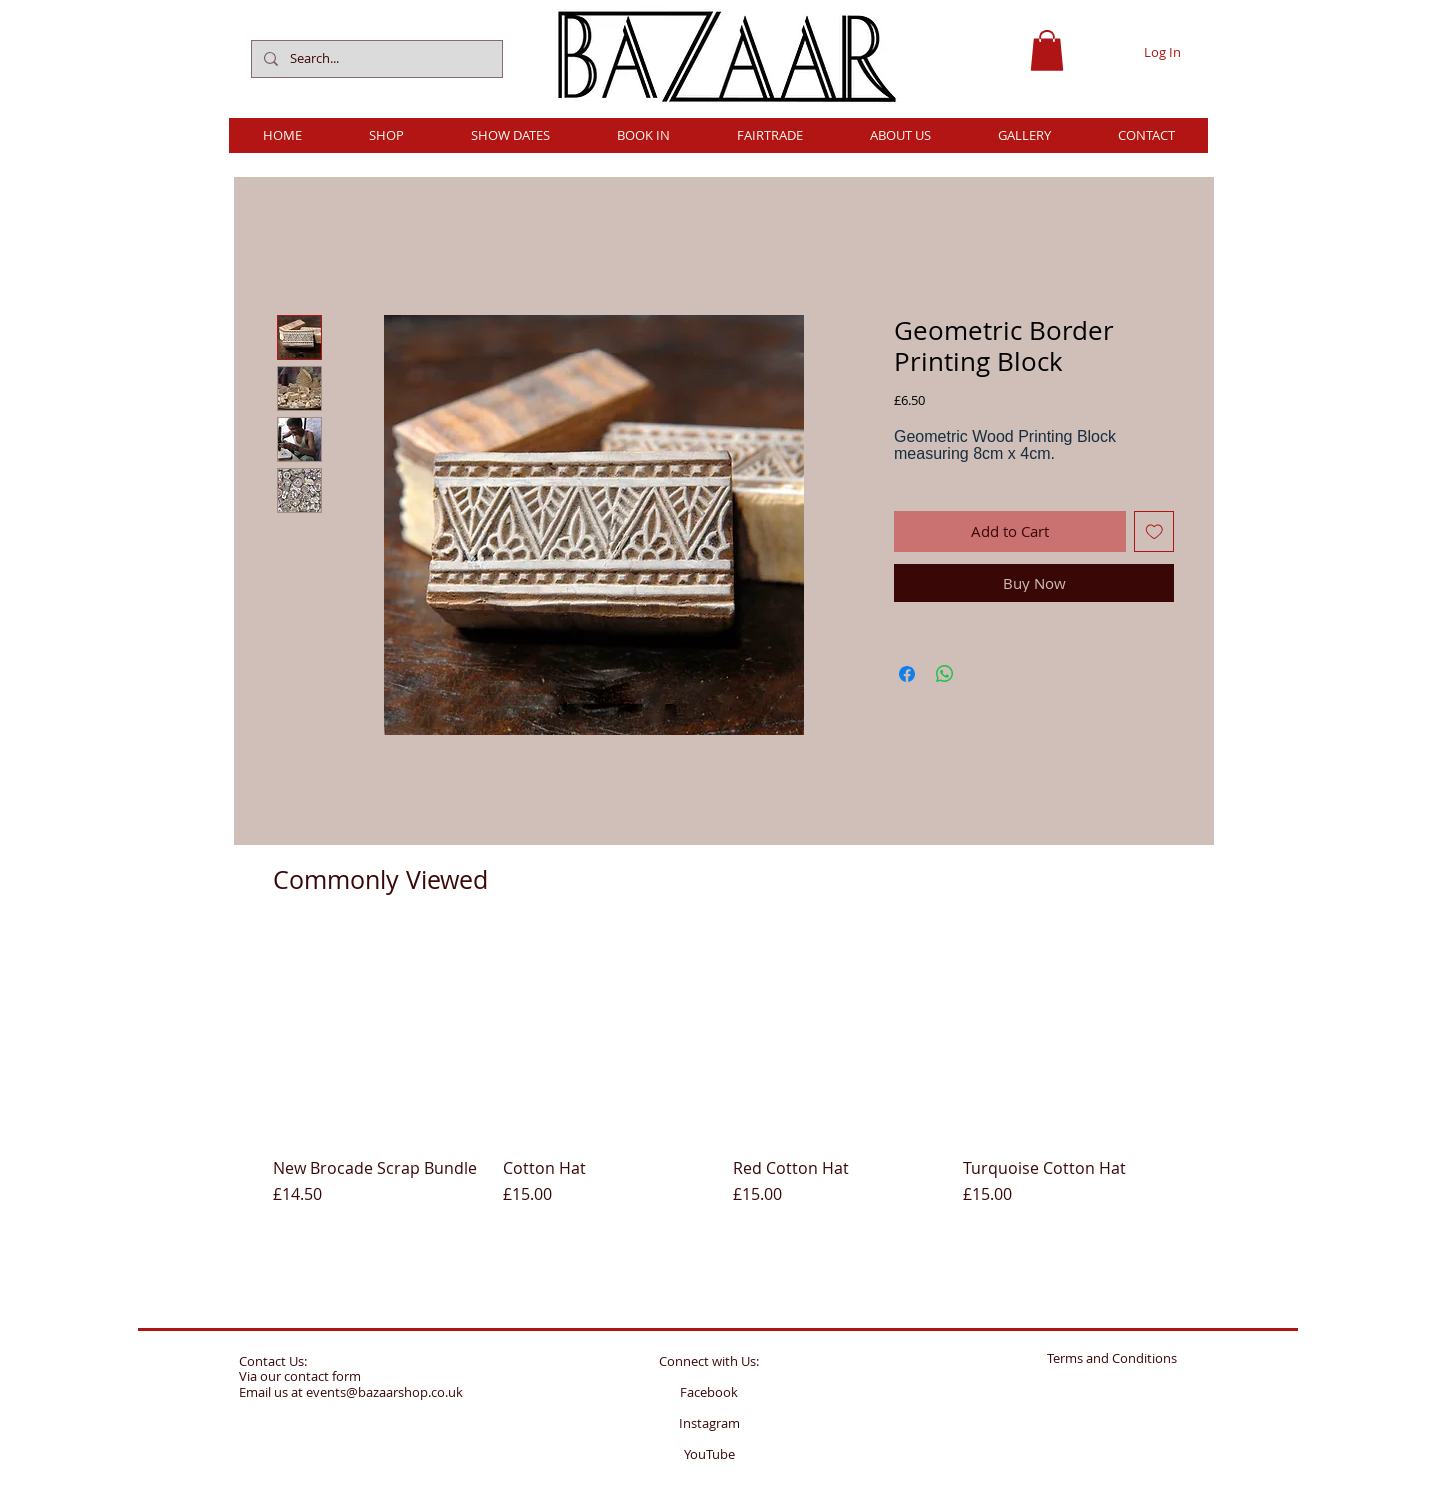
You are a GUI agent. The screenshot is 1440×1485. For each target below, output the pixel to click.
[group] (723, 1089)
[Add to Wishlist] (1154, 531)
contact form (322, 1376)
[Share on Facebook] (907, 674)
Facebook (709, 1392)
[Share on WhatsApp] (945, 674)
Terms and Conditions (1112, 1358)
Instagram (709, 1423)
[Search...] (375, 59)
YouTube (709, 1454)
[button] (1047, 50)
